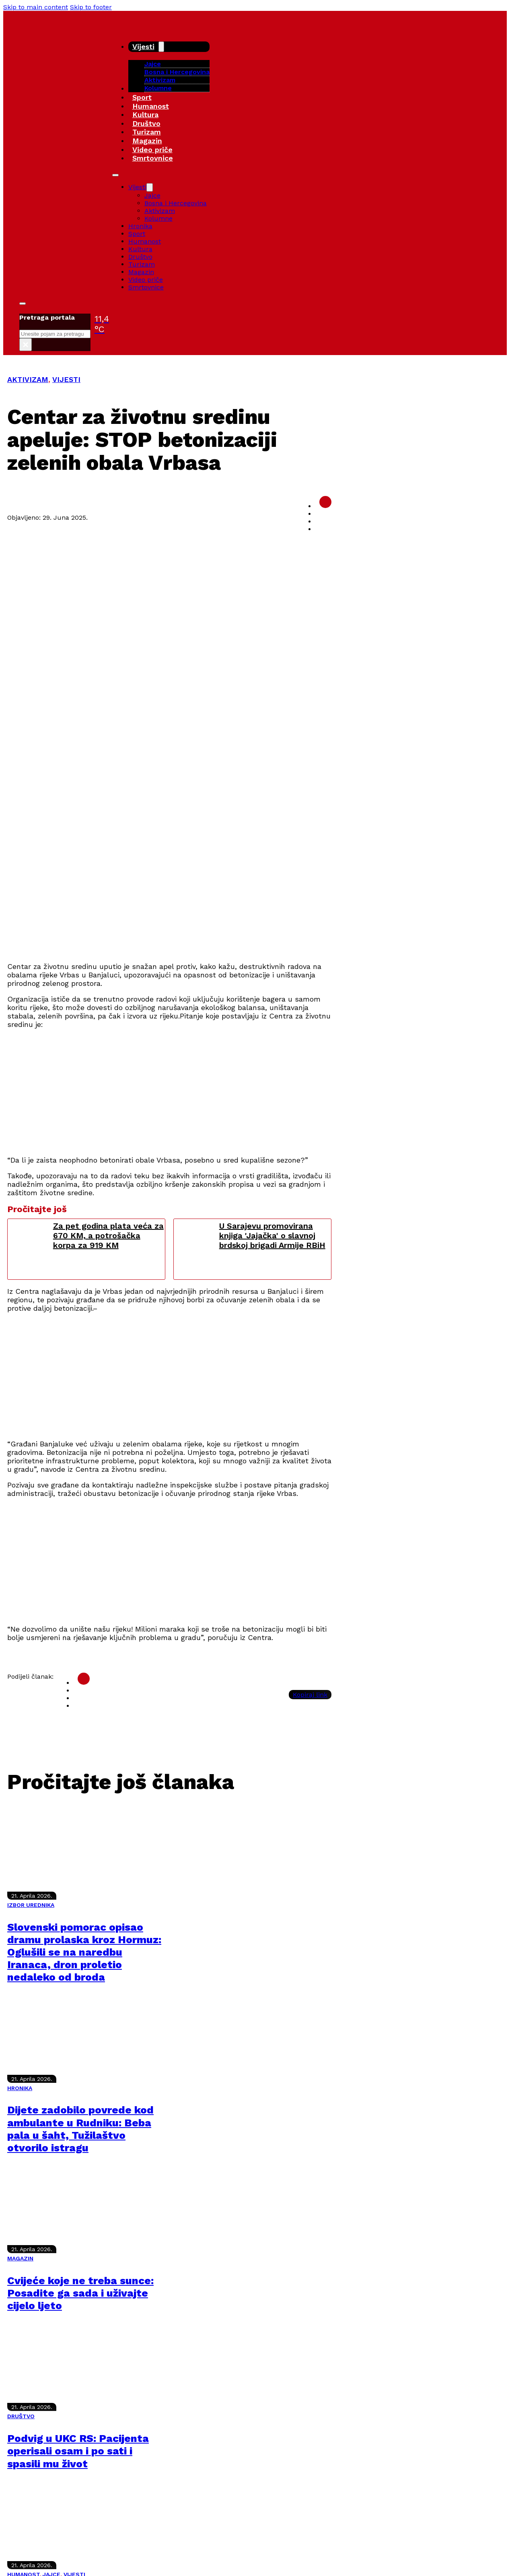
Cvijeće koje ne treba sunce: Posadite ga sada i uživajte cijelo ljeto (80, 2293)
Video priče (152, 149)
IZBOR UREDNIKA (30, 1905)
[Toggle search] (22, 303)
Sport (142, 97)
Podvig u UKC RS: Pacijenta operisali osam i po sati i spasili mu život (78, 2450)
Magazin (147, 140)
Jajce (152, 195)
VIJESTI (66, 379)
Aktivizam (159, 80)
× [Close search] (26, 345)
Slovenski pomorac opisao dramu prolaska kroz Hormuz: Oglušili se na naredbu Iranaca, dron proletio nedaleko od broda (84, 1952)
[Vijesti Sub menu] (161, 46)
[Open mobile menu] (115, 175)
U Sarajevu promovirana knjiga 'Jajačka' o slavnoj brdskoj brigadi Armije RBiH (272, 1235)
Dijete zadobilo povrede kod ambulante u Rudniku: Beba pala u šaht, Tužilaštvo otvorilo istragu (80, 2129)
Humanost (150, 106)
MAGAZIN (20, 2258)
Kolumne (158, 88)
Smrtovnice (152, 158)
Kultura (145, 114)
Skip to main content (35, 7)
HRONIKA (19, 2088)
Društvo (146, 123)
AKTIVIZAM (27, 379)
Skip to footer (91, 7)
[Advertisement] (248, 898)
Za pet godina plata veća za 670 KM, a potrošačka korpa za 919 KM (108, 1235)
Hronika (140, 226)
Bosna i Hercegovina (177, 72)
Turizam (146, 132)
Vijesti (143, 46)
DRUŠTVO (21, 2416)
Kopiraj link (310, 1694)
